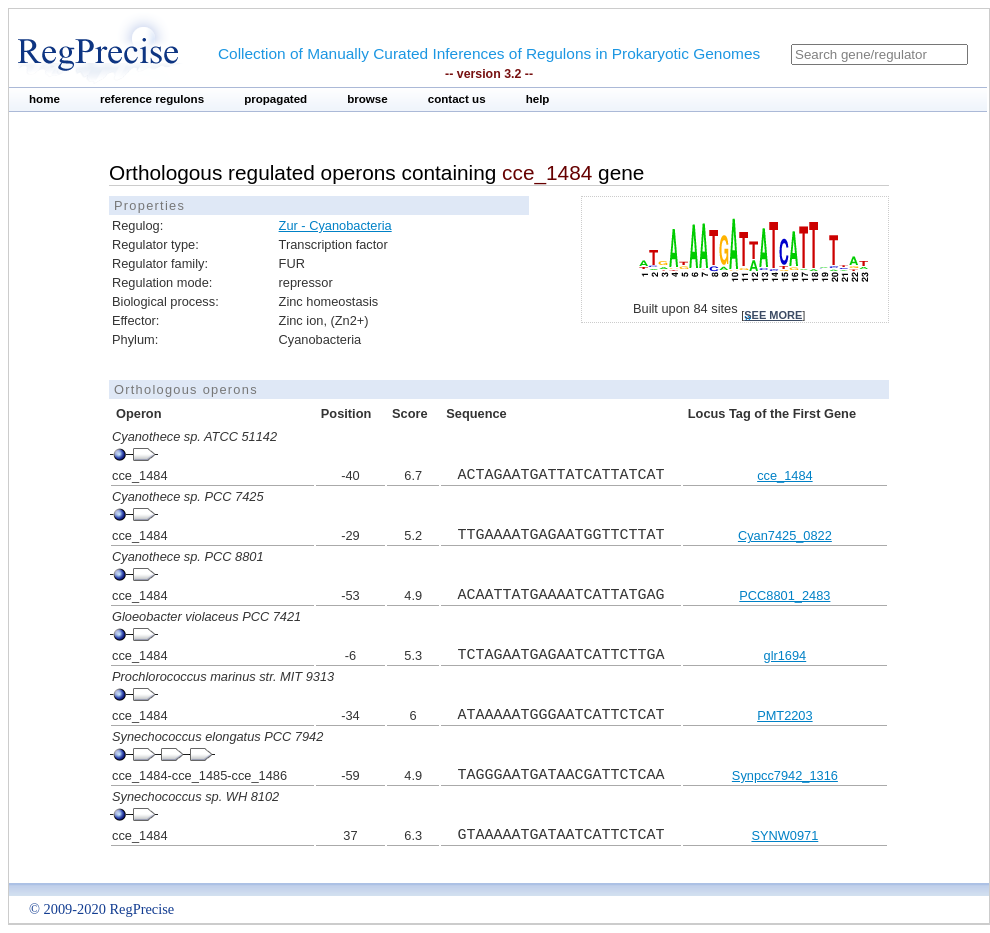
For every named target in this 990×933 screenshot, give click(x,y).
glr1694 (785, 655)
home (44, 99)
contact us (457, 99)
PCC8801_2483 (784, 595)
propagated (275, 99)
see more (773, 315)
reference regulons (152, 99)
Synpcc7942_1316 (785, 775)
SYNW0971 (784, 835)
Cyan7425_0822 (785, 535)
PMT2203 (784, 715)
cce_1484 (785, 475)
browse (367, 99)
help (538, 99)
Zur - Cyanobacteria (335, 225)
